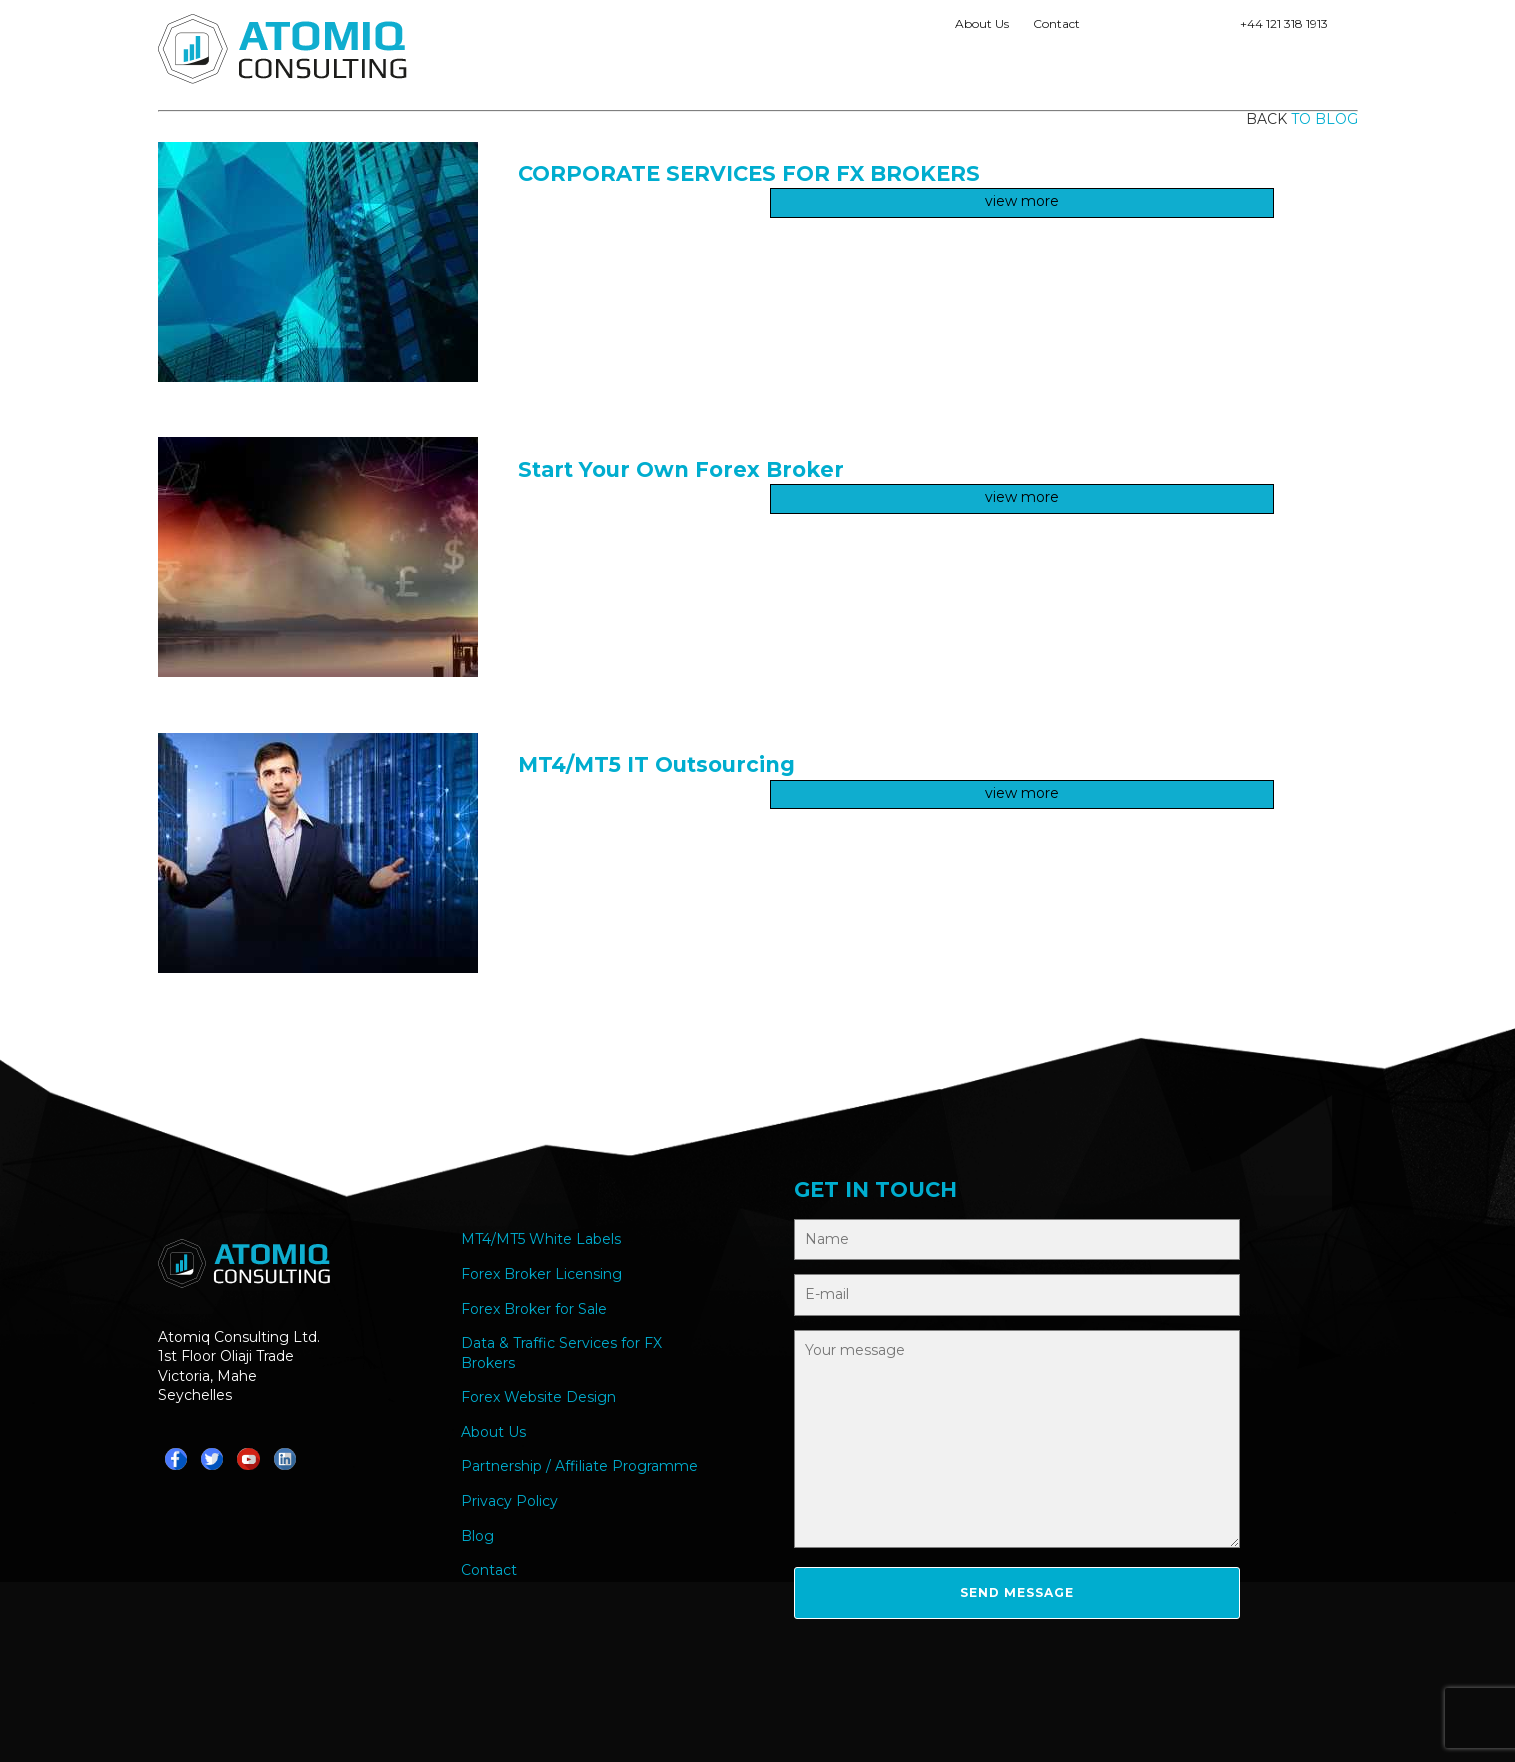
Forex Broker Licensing (541, 1274)
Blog (477, 1536)
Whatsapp (1109, 28)
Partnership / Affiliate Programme (579, 1466)
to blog (1324, 119)
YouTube (1211, 28)
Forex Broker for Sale (534, 1309)
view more (1022, 201)
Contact (1056, 23)
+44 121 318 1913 (1284, 23)
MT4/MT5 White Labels (541, 1239)
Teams (1177, 28)
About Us (982, 23)
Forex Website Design (538, 1397)
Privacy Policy (509, 1501)
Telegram (1143, 28)
